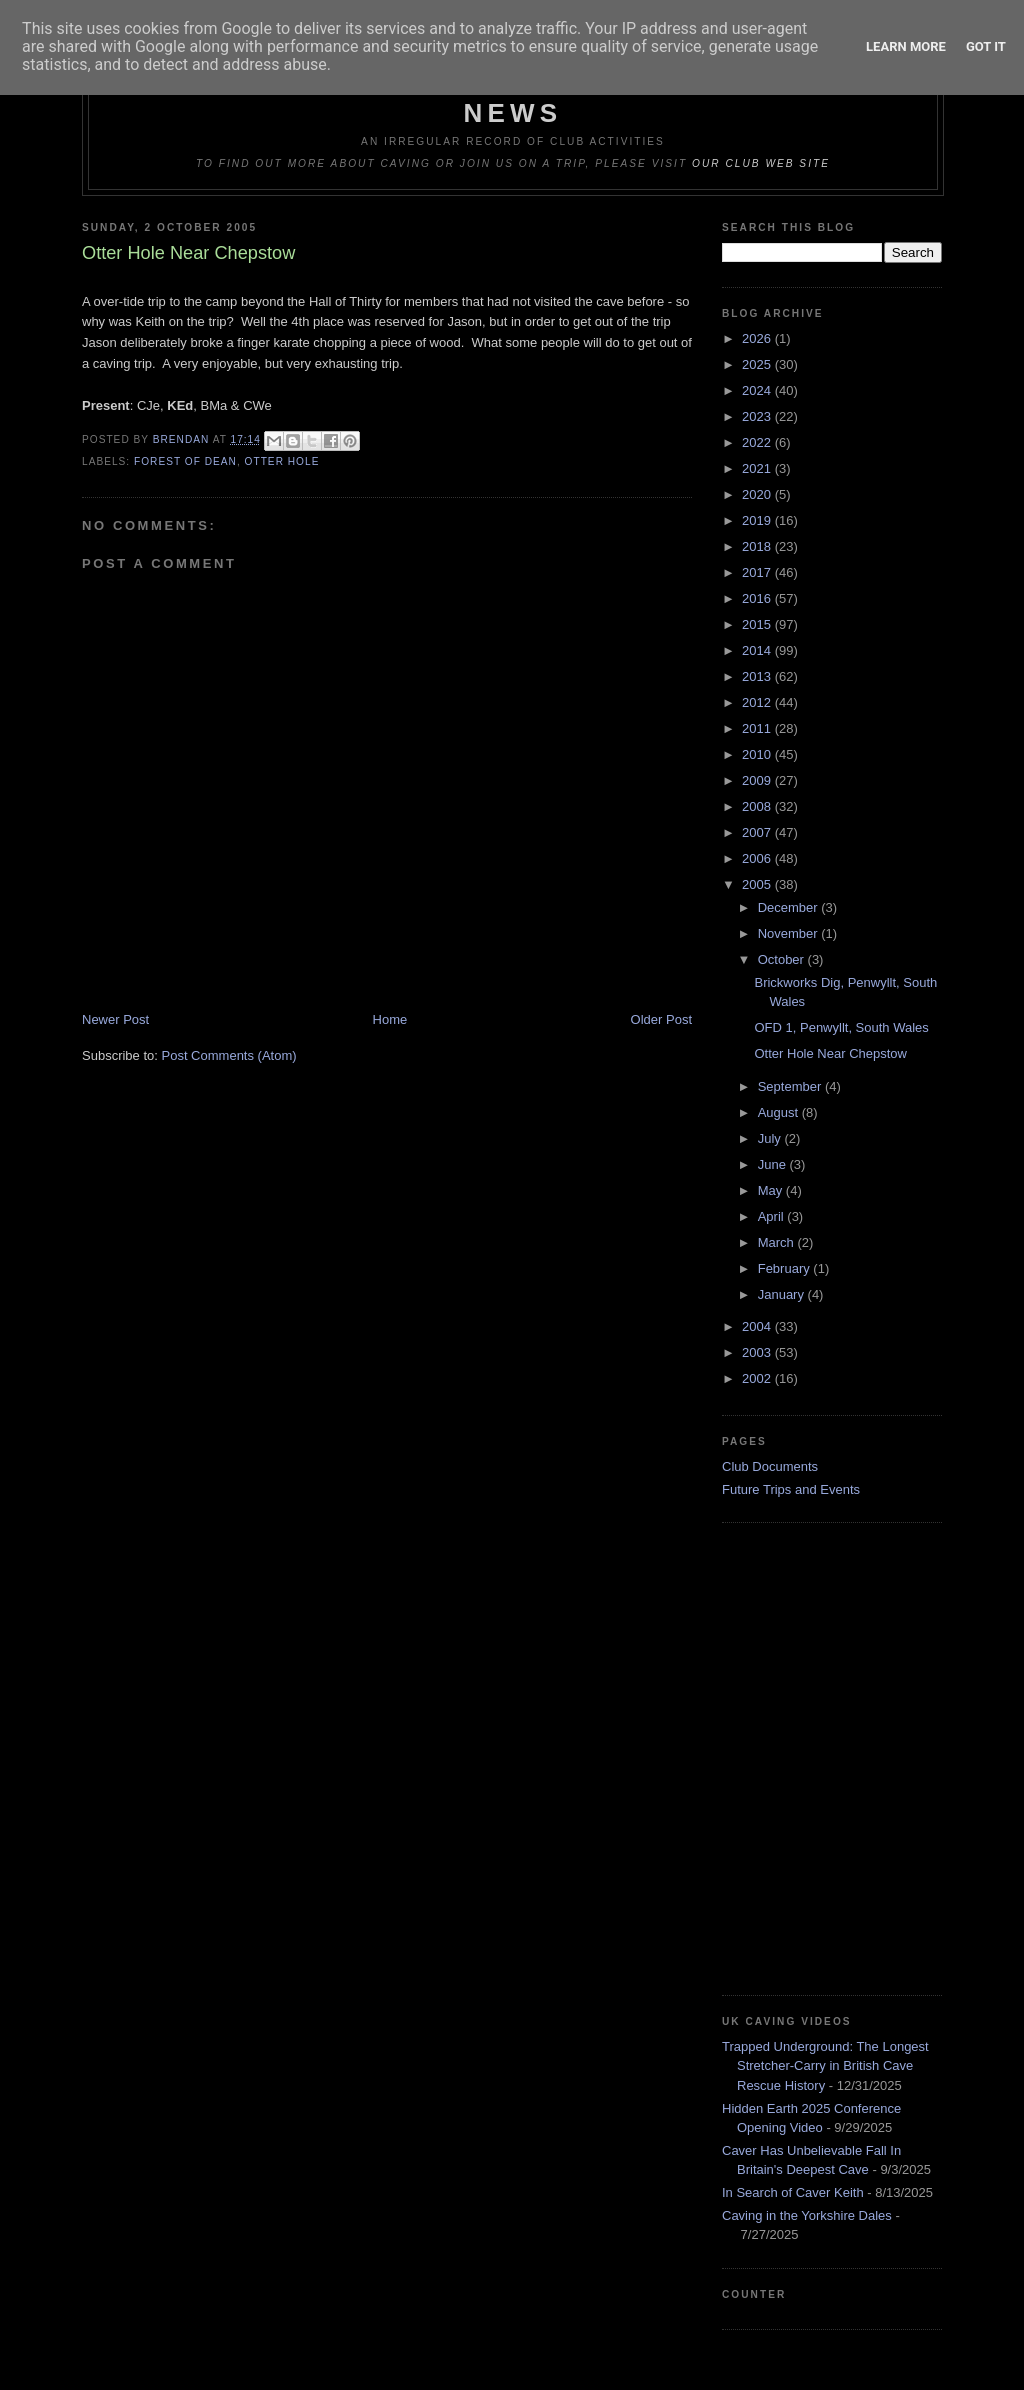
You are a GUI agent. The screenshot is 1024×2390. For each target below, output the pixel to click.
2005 (758, 884)
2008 (758, 806)
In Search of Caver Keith (793, 2192)
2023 (758, 416)
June (774, 1164)
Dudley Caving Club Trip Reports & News (513, 97)
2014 (758, 650)
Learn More (906, 46)
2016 (758, 598)
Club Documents (770, 1466)
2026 (758, 338)
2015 (758, 624)
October (783, 959)
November (790, 933)
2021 (758, 468)
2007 (758, 832)
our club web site (761, 163)
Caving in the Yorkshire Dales (807, 2215)
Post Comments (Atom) (229, 1055)
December (790, 907)
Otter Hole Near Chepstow (830, 1053)
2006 (758, 858)
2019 (758, 520)
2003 (758, 1352)
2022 (758, 442)
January (783, 1294)
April (773, 1216)
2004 (758, 1326)
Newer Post (115, 1019)
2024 (758, 390)
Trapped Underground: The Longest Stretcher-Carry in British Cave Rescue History (825, 2066)
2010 (758, 754)
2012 (758, 702)
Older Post (661, 1019)
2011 (758, 728)
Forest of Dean (185, 461)
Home (390, 1019)
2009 (758, 780)
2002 (758, 1378)
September (791, 1086)
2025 (758, 364)
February (786, 1268)
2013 (758, 676)
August (780, 1112)
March (778, 1242)
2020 (758, 494)
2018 (758, 546)
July (771, 1138)
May (772, 1190)
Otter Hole (282, 461)
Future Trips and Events (791, 1489)
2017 (758, 572)
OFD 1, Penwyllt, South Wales (841, 1027)
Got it (986, 46)
